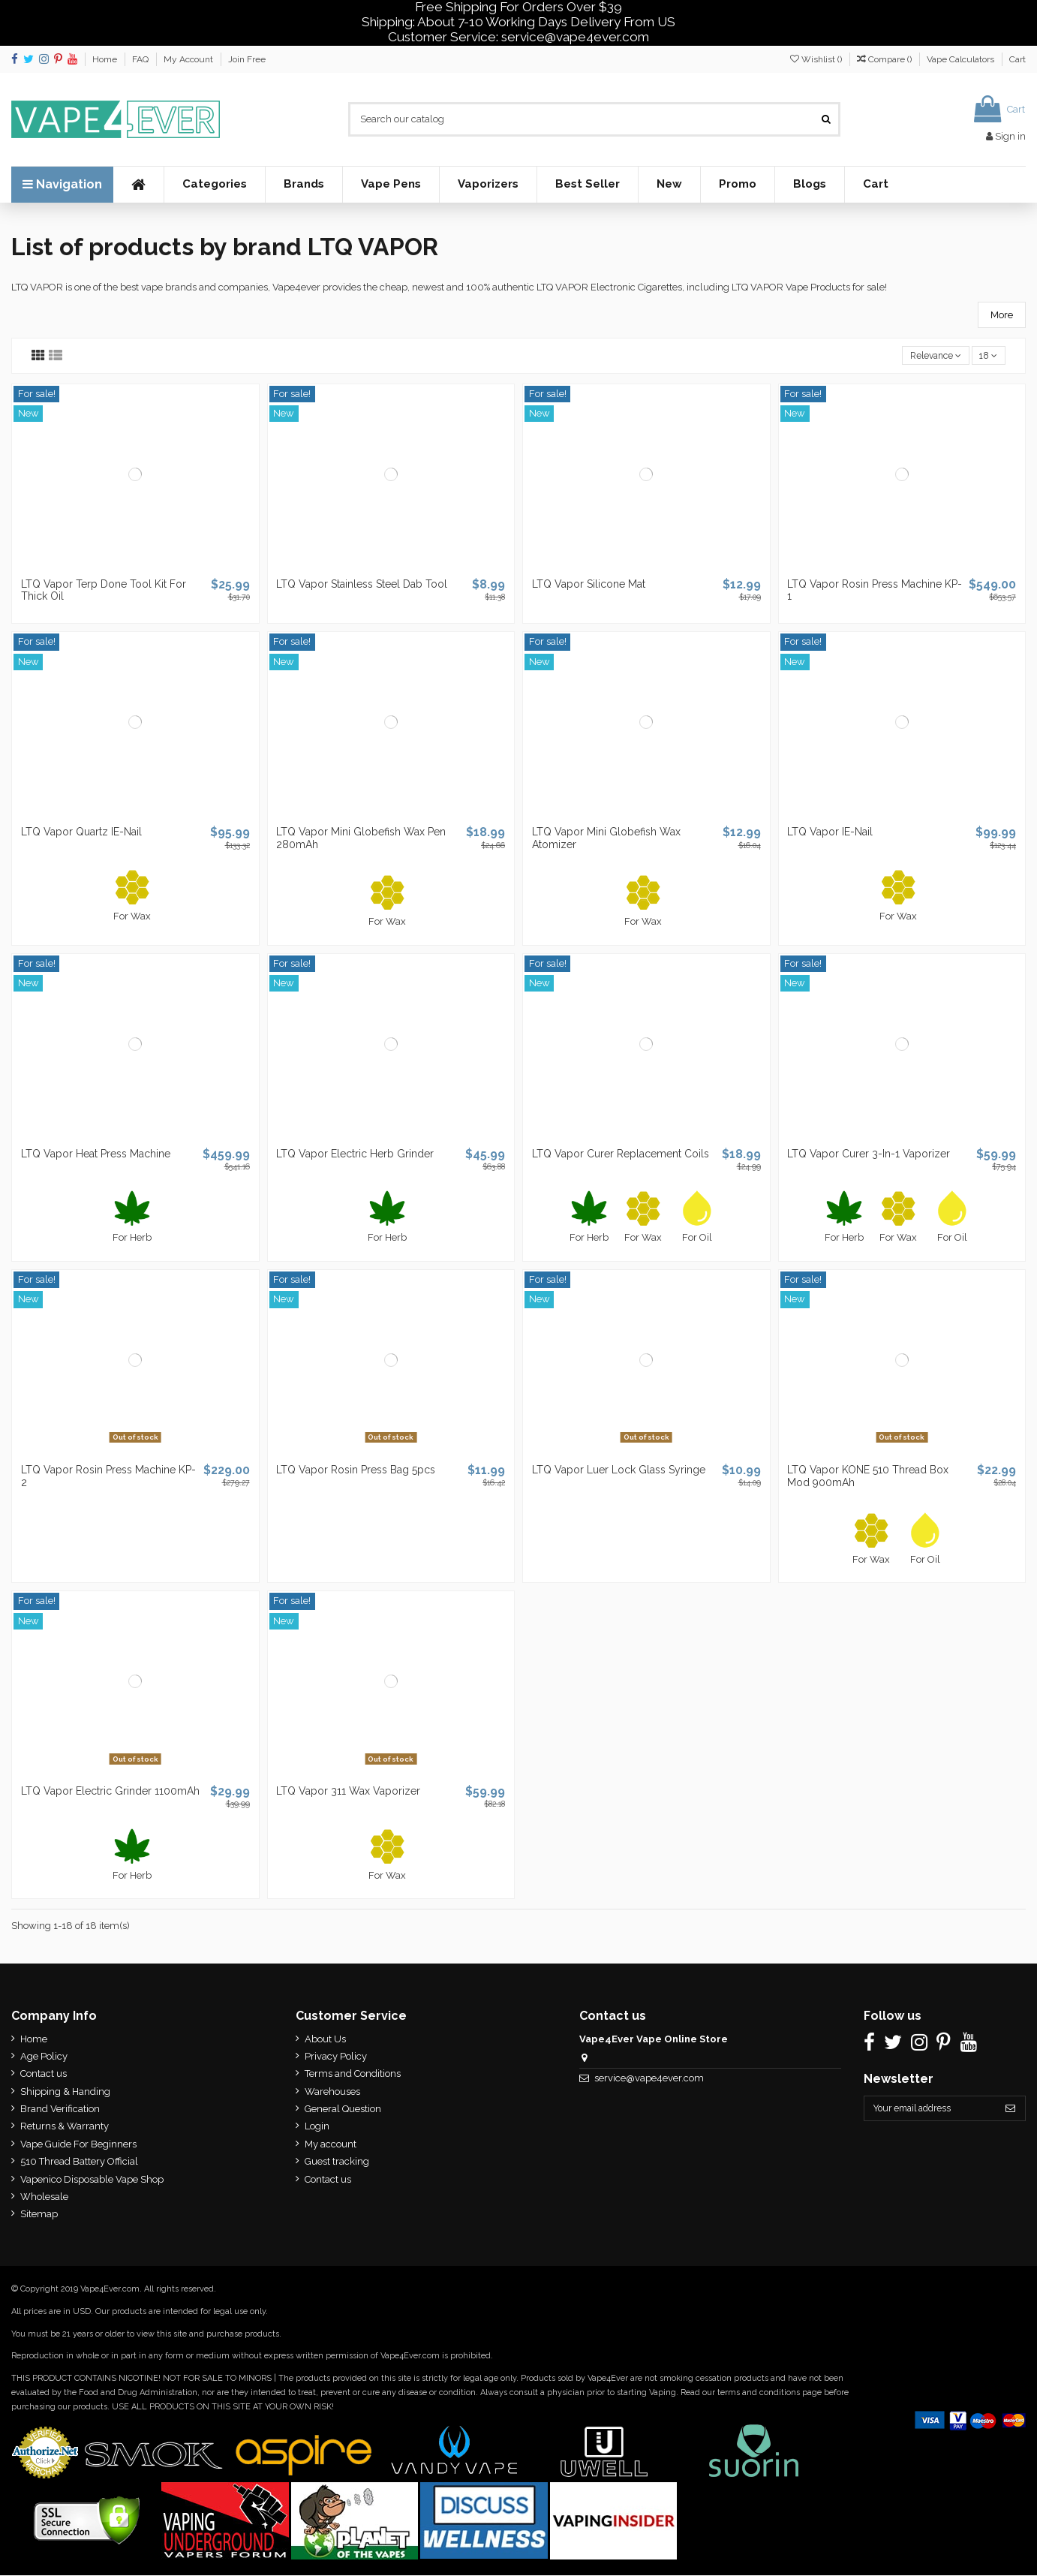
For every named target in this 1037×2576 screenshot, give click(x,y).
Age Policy (44, 2057)
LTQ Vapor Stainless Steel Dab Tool (361, 585)
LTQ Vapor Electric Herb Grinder (355, 1154)
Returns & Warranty (64, 2127)
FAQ (141, 59)
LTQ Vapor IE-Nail (830, 833)
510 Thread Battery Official (79, 2162)
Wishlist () (817, 59)
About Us (322, 2039)
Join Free (247, 59)
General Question (340, 2110)
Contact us (43, 2075)
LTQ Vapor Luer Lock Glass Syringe (618, 1471)
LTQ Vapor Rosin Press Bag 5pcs (355, 1471)
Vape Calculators (961, 59)
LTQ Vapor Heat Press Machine (95, 1154)
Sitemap (39, 2215)
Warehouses (329, 2092)
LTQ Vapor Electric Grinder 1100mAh (110, 1792)
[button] (214, 185)
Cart (1017, 59)
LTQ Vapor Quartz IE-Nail (81, 833)
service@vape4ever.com (644, 2079)
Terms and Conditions (350, 2075)
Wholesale (44, 2198)
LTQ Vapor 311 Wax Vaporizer (348, 1792)
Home (105, 59)
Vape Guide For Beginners (78, 2145)
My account (327, 2145)
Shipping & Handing (65, 2092)
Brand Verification (60, 2110)
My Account (189, 59)
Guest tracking (334, 2162)
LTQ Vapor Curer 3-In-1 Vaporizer (868, 1154)
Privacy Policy (333, 2057)
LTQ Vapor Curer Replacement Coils (620, 1154)
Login (314, 2127)
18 (987, 356)
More (1001, 314)
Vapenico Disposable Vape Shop (92, 2180)
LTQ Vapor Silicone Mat (588, 585)
